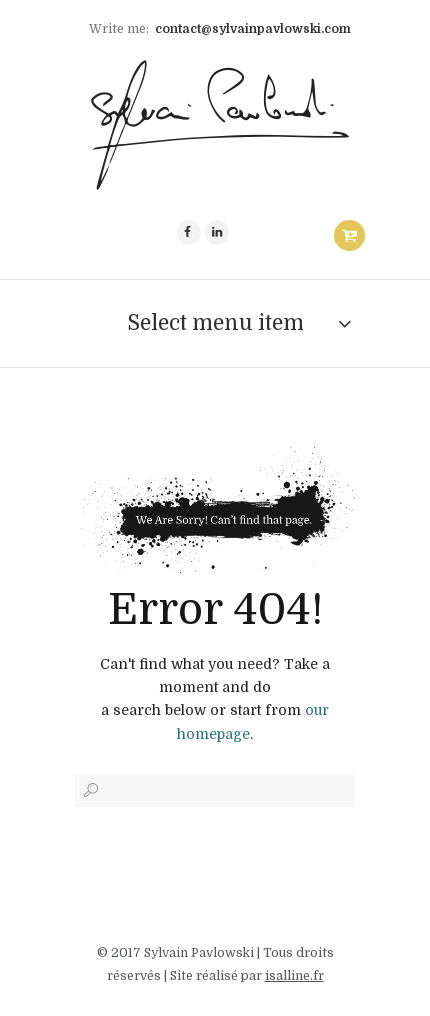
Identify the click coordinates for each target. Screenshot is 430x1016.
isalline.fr (294, 976)
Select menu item (215, 323)
